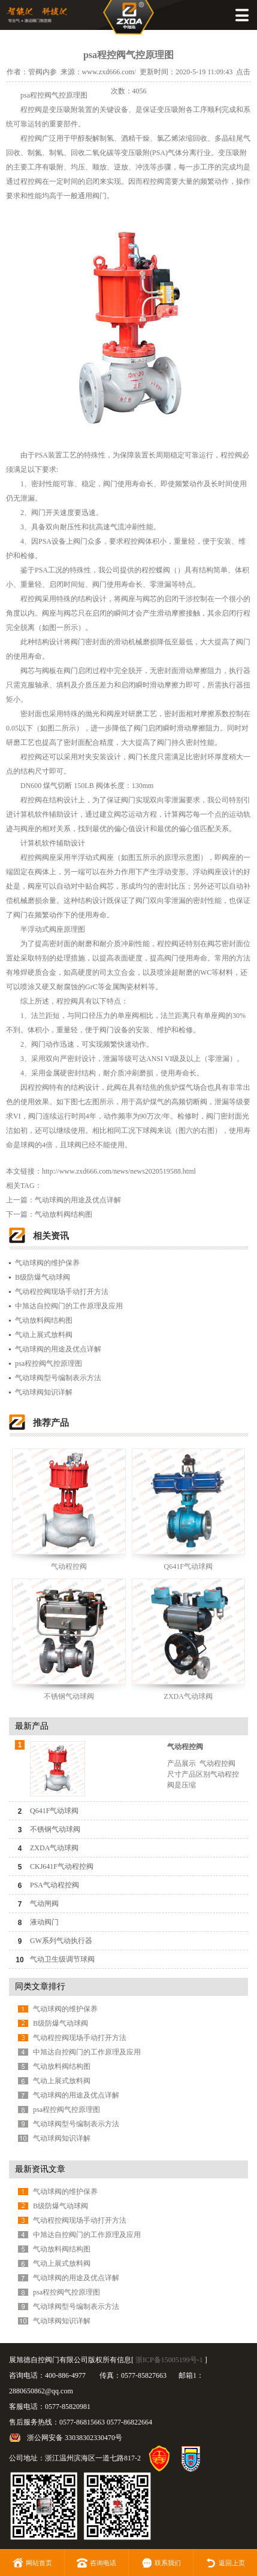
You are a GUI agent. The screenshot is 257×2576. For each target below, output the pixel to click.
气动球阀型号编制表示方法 (58, 1378)
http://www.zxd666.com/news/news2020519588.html (119, 1171)
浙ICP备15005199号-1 (169, 2360)
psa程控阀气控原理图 (48, 1363)
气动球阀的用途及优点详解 (78, 1200)
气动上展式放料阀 (43, 1335)
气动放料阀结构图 (63, 1214)
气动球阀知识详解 (43, 1392)
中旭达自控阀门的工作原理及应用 (69, 1306)
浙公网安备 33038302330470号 (74, 2437)
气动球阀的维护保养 (47, 1263)
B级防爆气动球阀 (42, 1277)
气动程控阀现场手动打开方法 (61, 1291)
